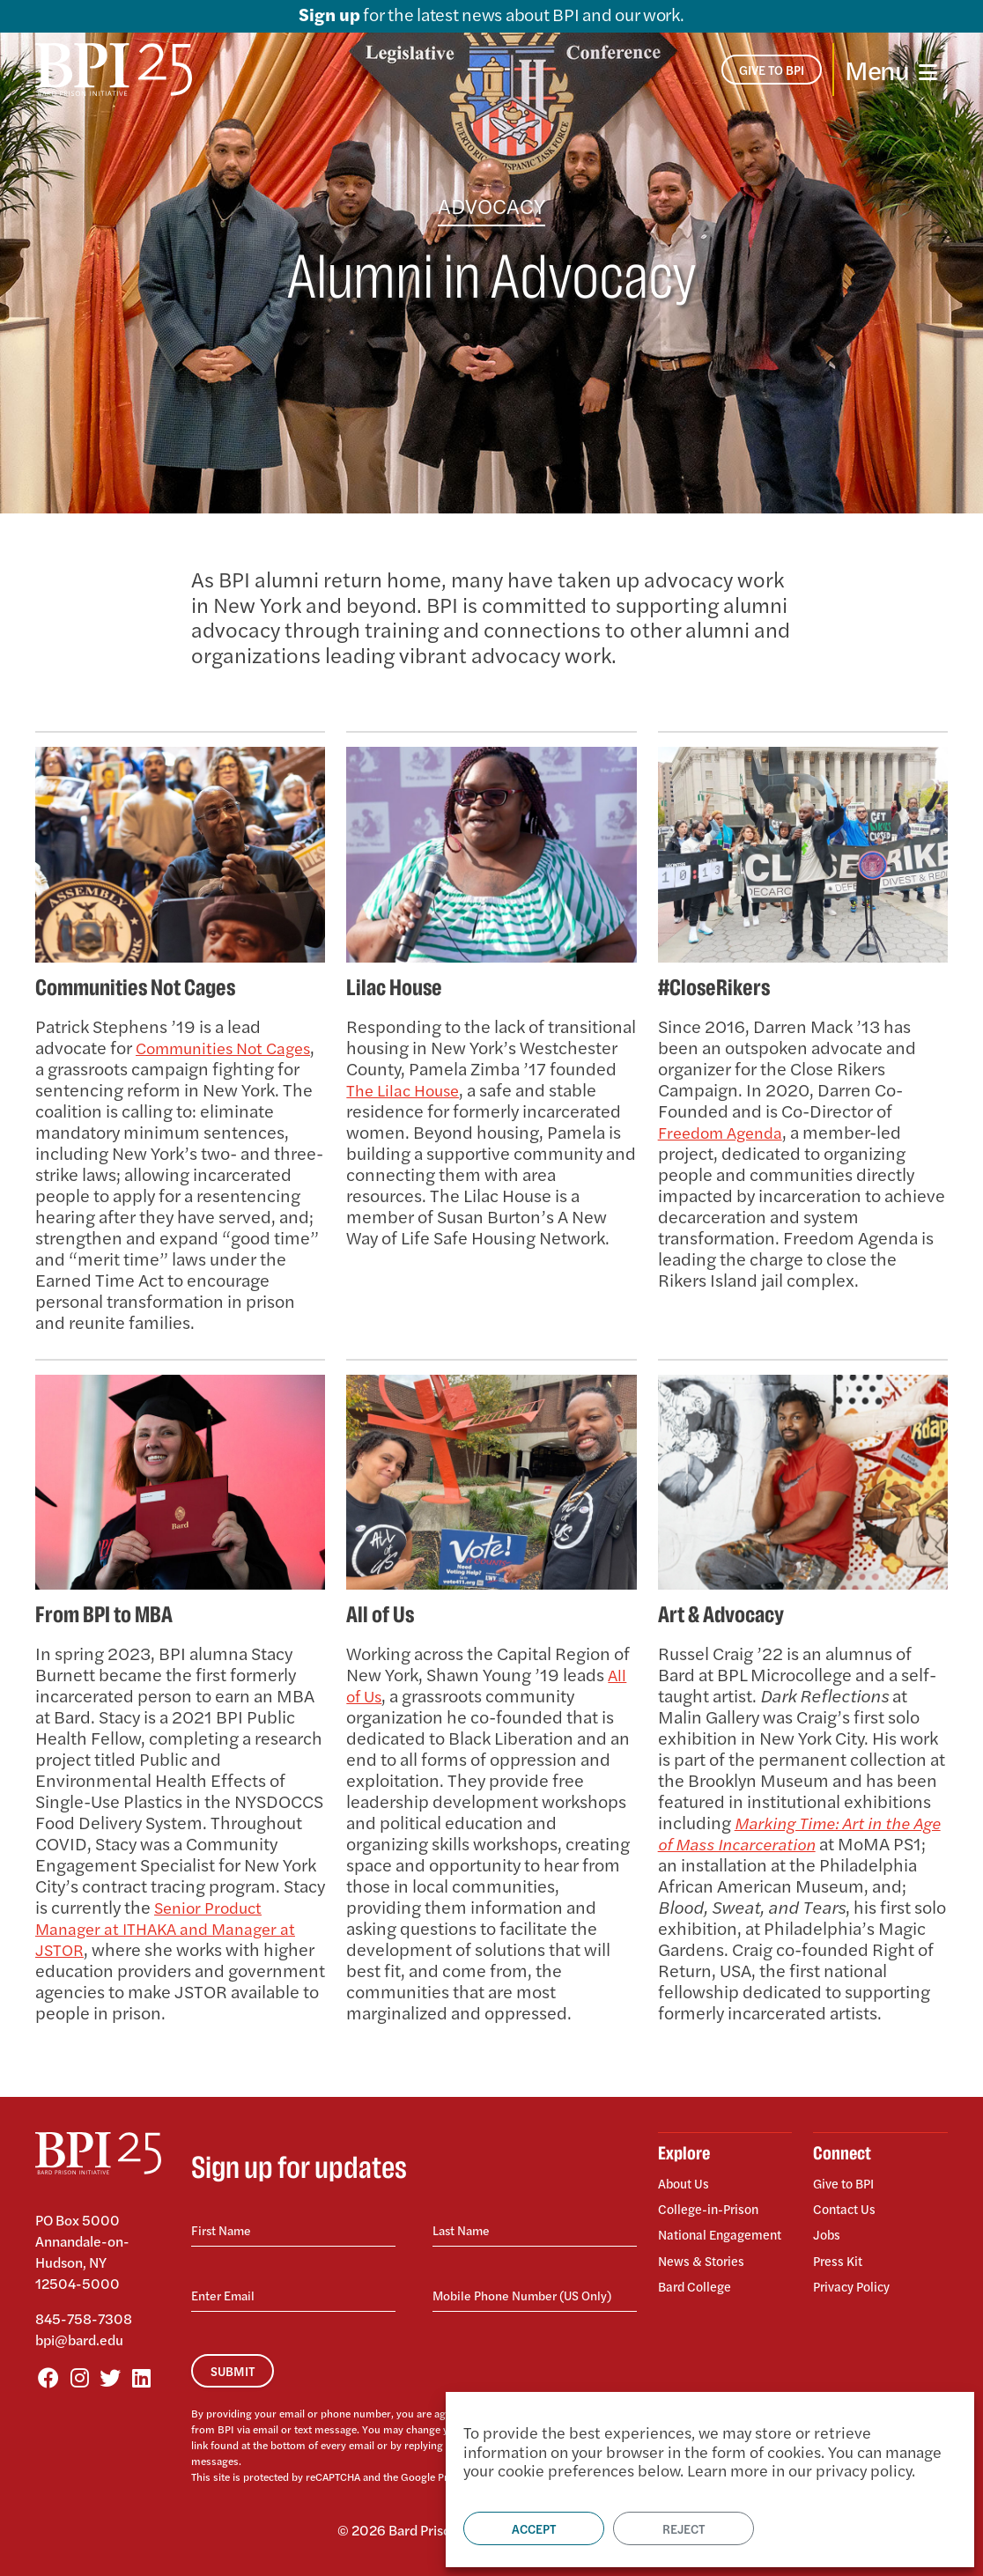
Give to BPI (847, 2184)
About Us (686, 2184)
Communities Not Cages (154, 1057)
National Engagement (698, 2236)
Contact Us (847, 2206)
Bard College (698, 2289)
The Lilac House (407, 1089)
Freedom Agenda (725, 1131)
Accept (534, 2528)
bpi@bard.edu (79, 2339)
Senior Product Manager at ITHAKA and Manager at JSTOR (173, 1927)
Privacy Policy (855, 2273)
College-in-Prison (713, 2206)
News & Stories (705, 2267)
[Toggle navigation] (891, 69)
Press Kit (840, 2251)
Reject (683, 2528)
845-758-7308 (83, 2318)
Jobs (827, 2228)
